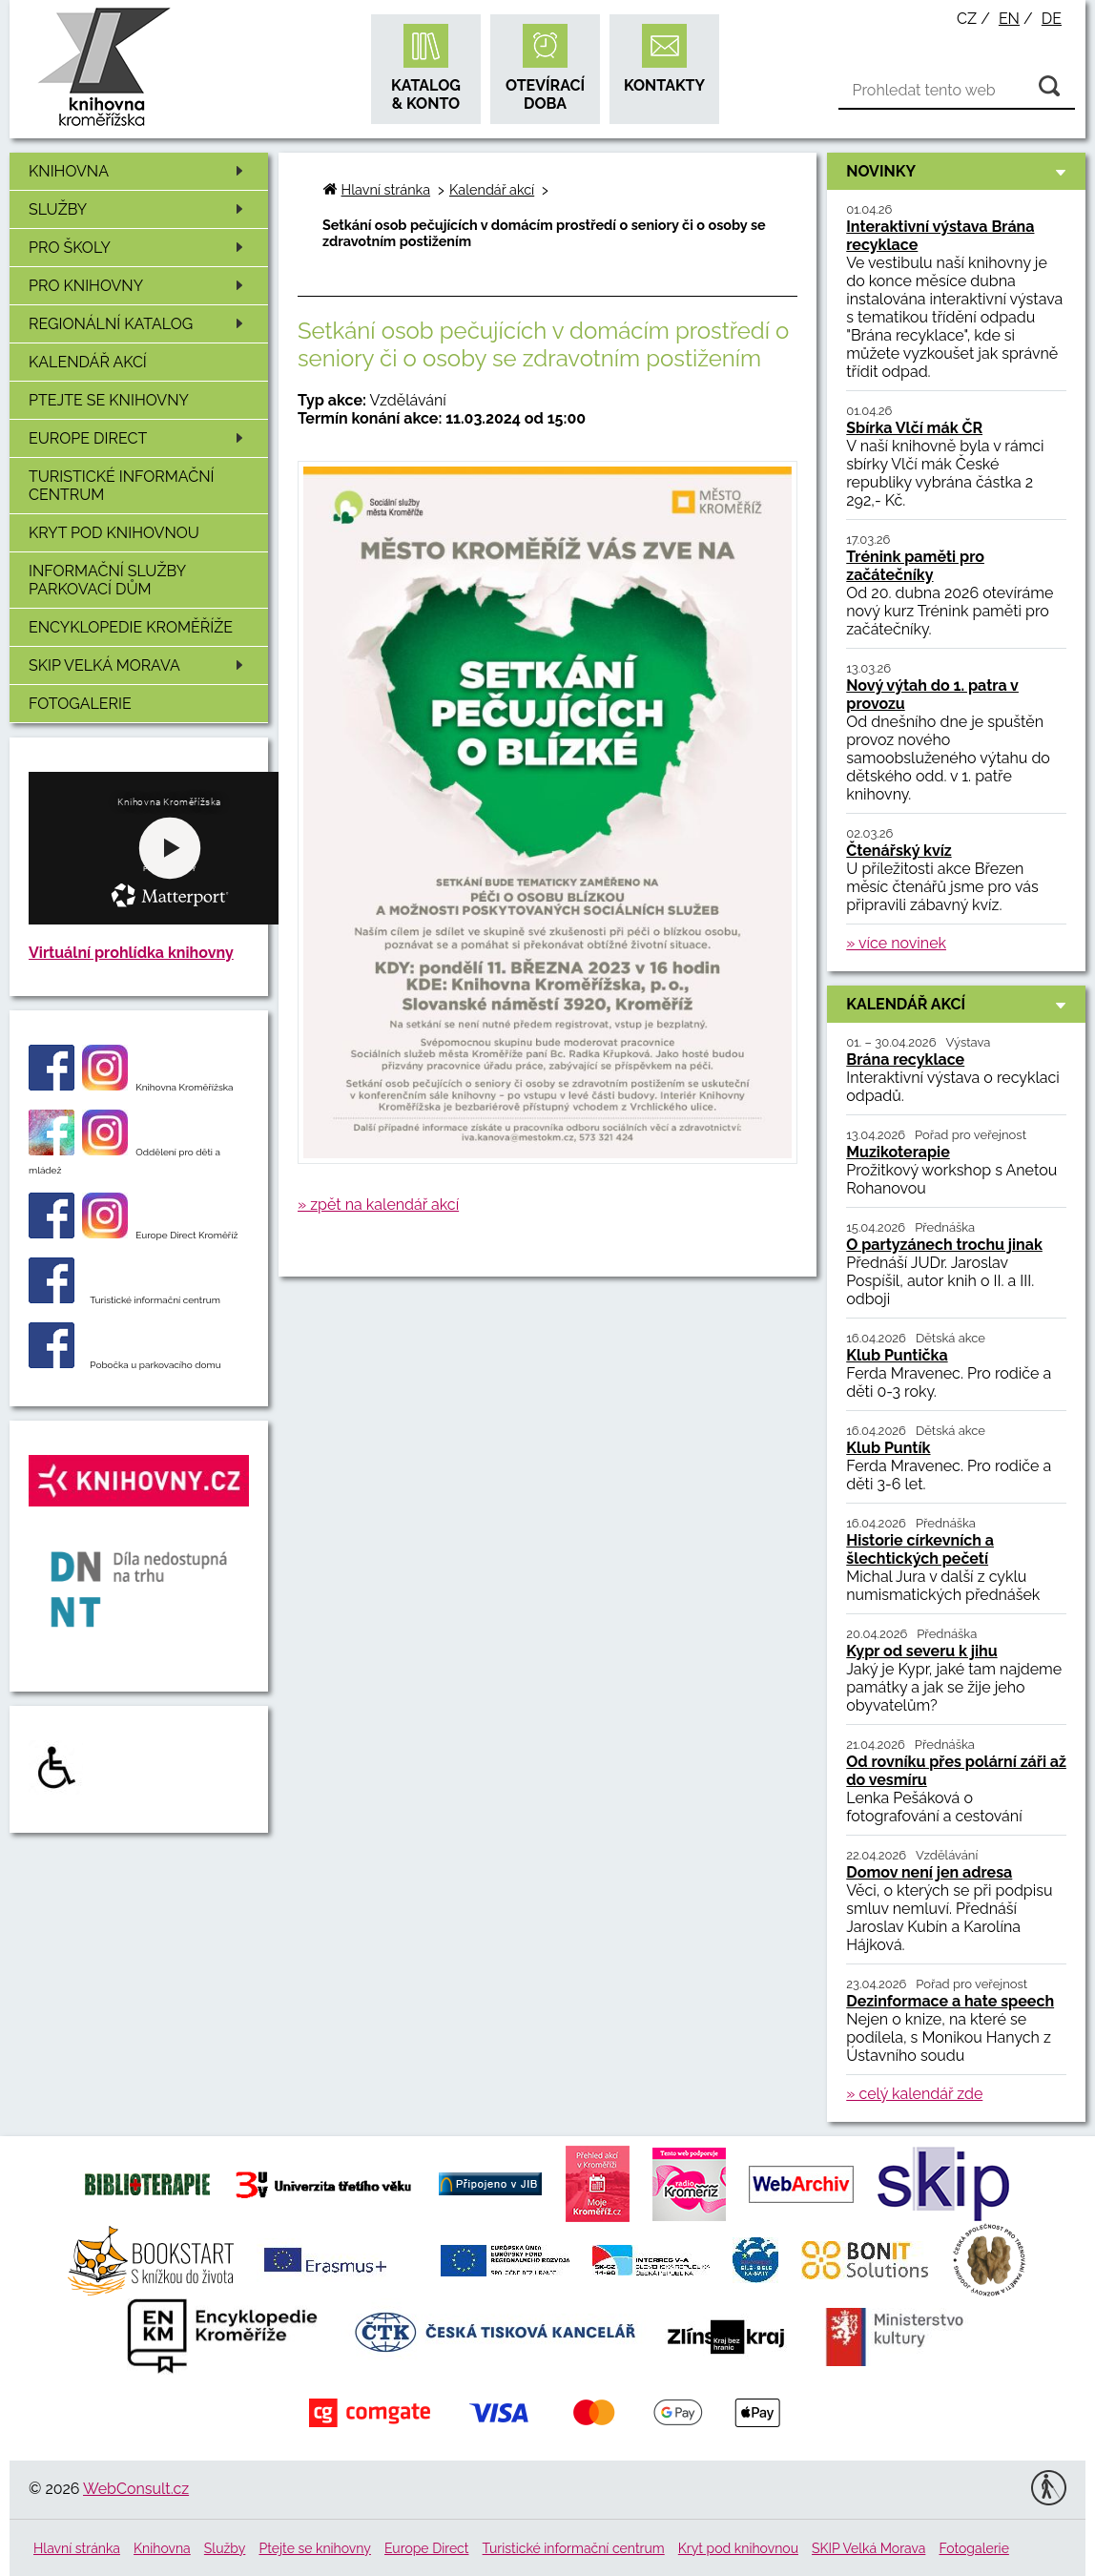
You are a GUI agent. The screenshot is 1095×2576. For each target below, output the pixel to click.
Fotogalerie (80, 704)
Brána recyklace (905, 1059)
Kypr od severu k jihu (921, 1651)
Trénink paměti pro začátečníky (915, 566)
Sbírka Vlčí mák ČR (914, 428)
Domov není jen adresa (929, 1872)
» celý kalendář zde (914, 2094)
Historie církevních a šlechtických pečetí (920, 1549)
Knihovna (139, 171)
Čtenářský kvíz (898, 850)
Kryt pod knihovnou (114, 533)
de (1052, 19)
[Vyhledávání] (956, 91)
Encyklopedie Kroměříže (131, 627)
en (1009, 19)
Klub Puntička (896, 1355)
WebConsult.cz (136, 2489)
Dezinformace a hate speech (950, 2001)
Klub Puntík (888, 1448)
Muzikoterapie (898, 1152)
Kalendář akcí (88, 362)
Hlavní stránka (385, 189)
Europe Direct (139, 438)
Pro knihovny (139, 285)
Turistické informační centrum (121, 485)
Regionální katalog (139, 324)
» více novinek (896, 943)
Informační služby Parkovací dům (107, 580)
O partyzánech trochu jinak (944, 1245)
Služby (139, 209)
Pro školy (139, 247)
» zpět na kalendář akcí (378, 1204)
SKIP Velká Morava (139, 665)
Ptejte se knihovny (109, 400)
